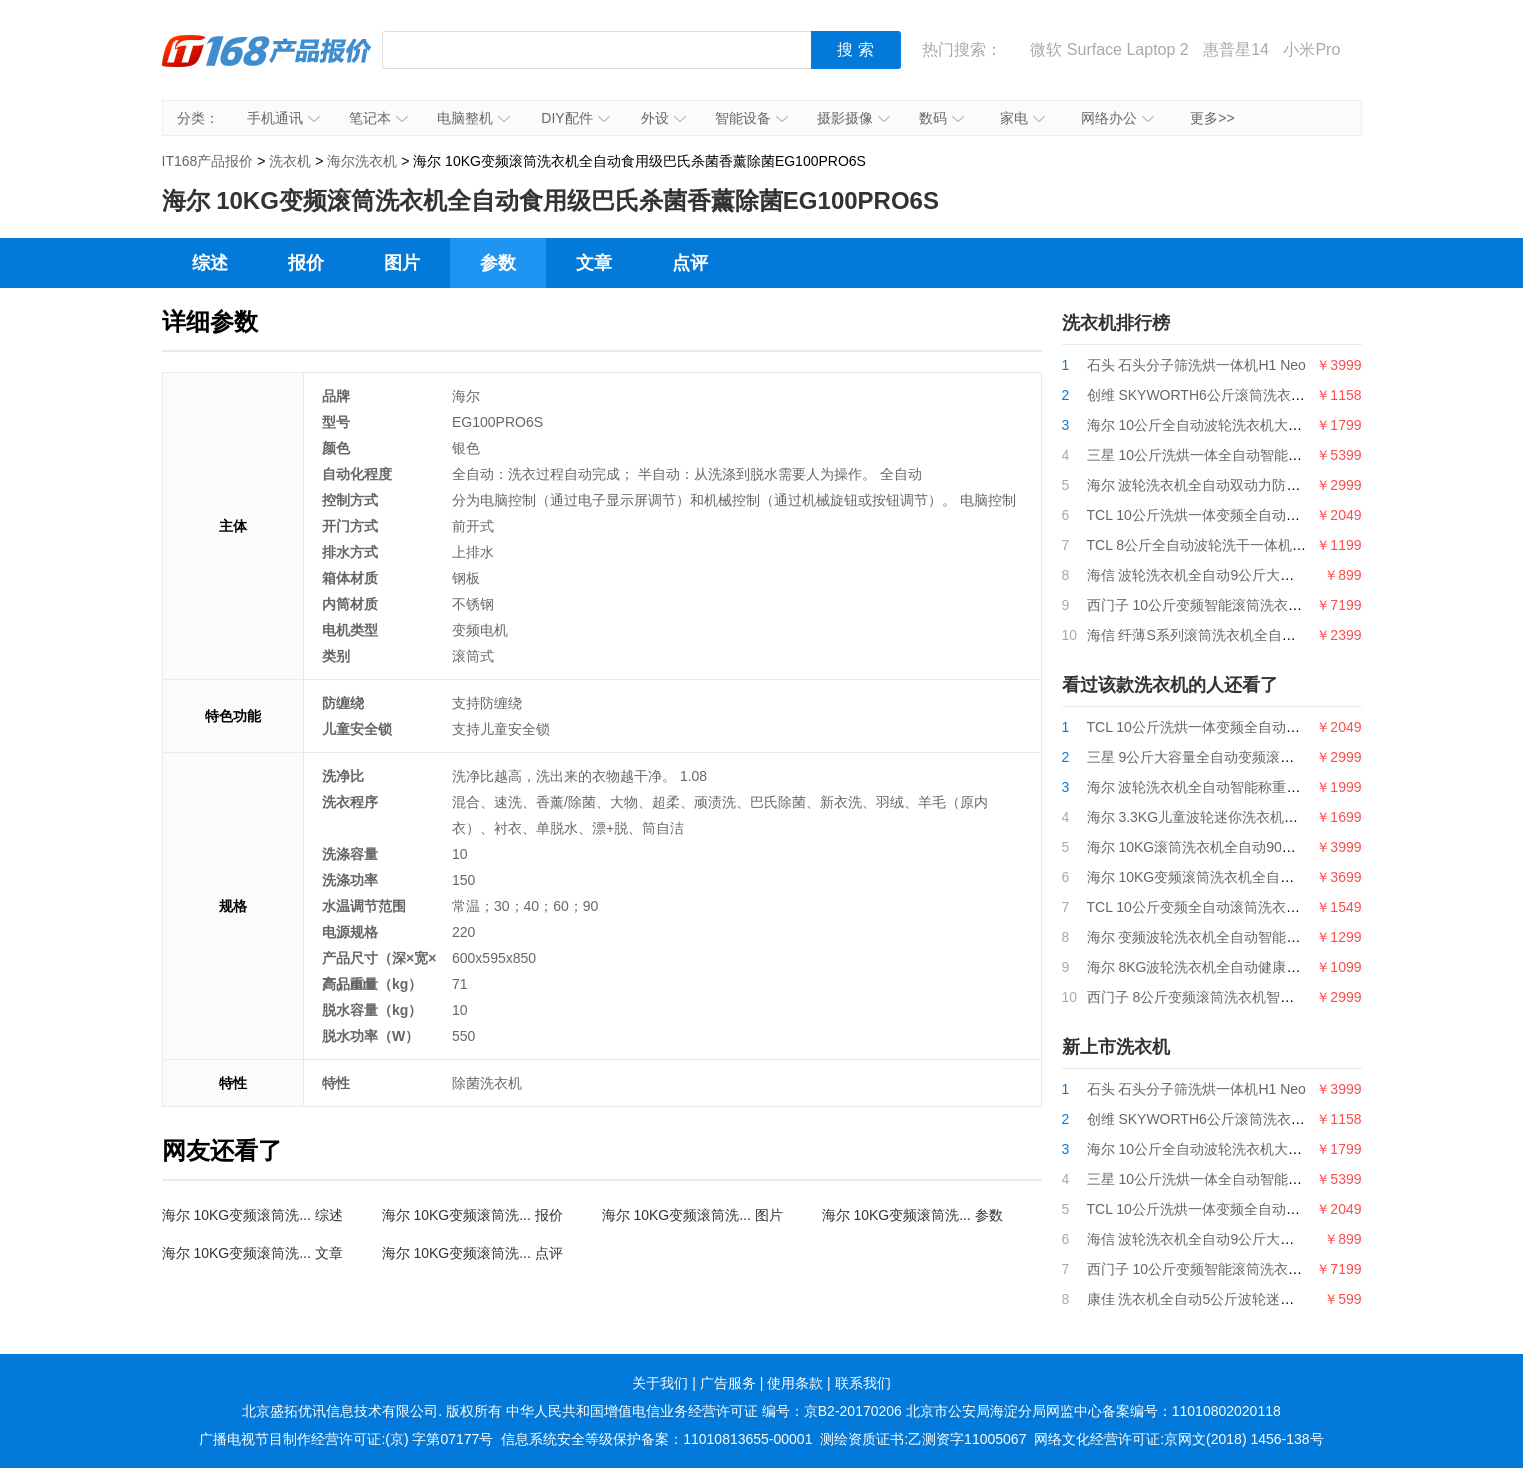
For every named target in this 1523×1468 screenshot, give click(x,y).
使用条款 (795, 1383)
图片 (402, 263)
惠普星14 (1236, 49)
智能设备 (751, 118)
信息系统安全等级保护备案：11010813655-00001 (656, 1439)
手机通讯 (283, 118)
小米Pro (1311, 49)
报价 (306, 263)
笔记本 (378, 118)
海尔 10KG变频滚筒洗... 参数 (912, 1215)
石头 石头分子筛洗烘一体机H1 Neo (1196, 365)
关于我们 (660, 1383)
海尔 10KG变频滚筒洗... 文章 (252, 1253)
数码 (941, 118)
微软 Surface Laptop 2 (1109, 49)
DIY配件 (575, 118)
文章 (594, 263)
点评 (690, 263)
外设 (663, 118)
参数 (498, 263)
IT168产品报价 (267, 65)
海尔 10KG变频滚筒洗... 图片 (692, 1215)
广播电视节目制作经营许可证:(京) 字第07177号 (346, 1439)
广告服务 (728, 1383)
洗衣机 (290, 161)
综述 (210, 263)
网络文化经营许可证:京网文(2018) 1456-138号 (1178, 1439)
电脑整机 (473, 118)
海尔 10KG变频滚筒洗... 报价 (472, 1215)
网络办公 (1117, 118)
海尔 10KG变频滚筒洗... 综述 (252, 1215)
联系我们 (863, 1383)
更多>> (1212, 118)
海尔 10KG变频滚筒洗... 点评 (472, 1253)
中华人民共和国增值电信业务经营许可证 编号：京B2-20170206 (704, 1411)
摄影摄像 (853, 118)
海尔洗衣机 (362, 161)
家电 (1022, 118)
